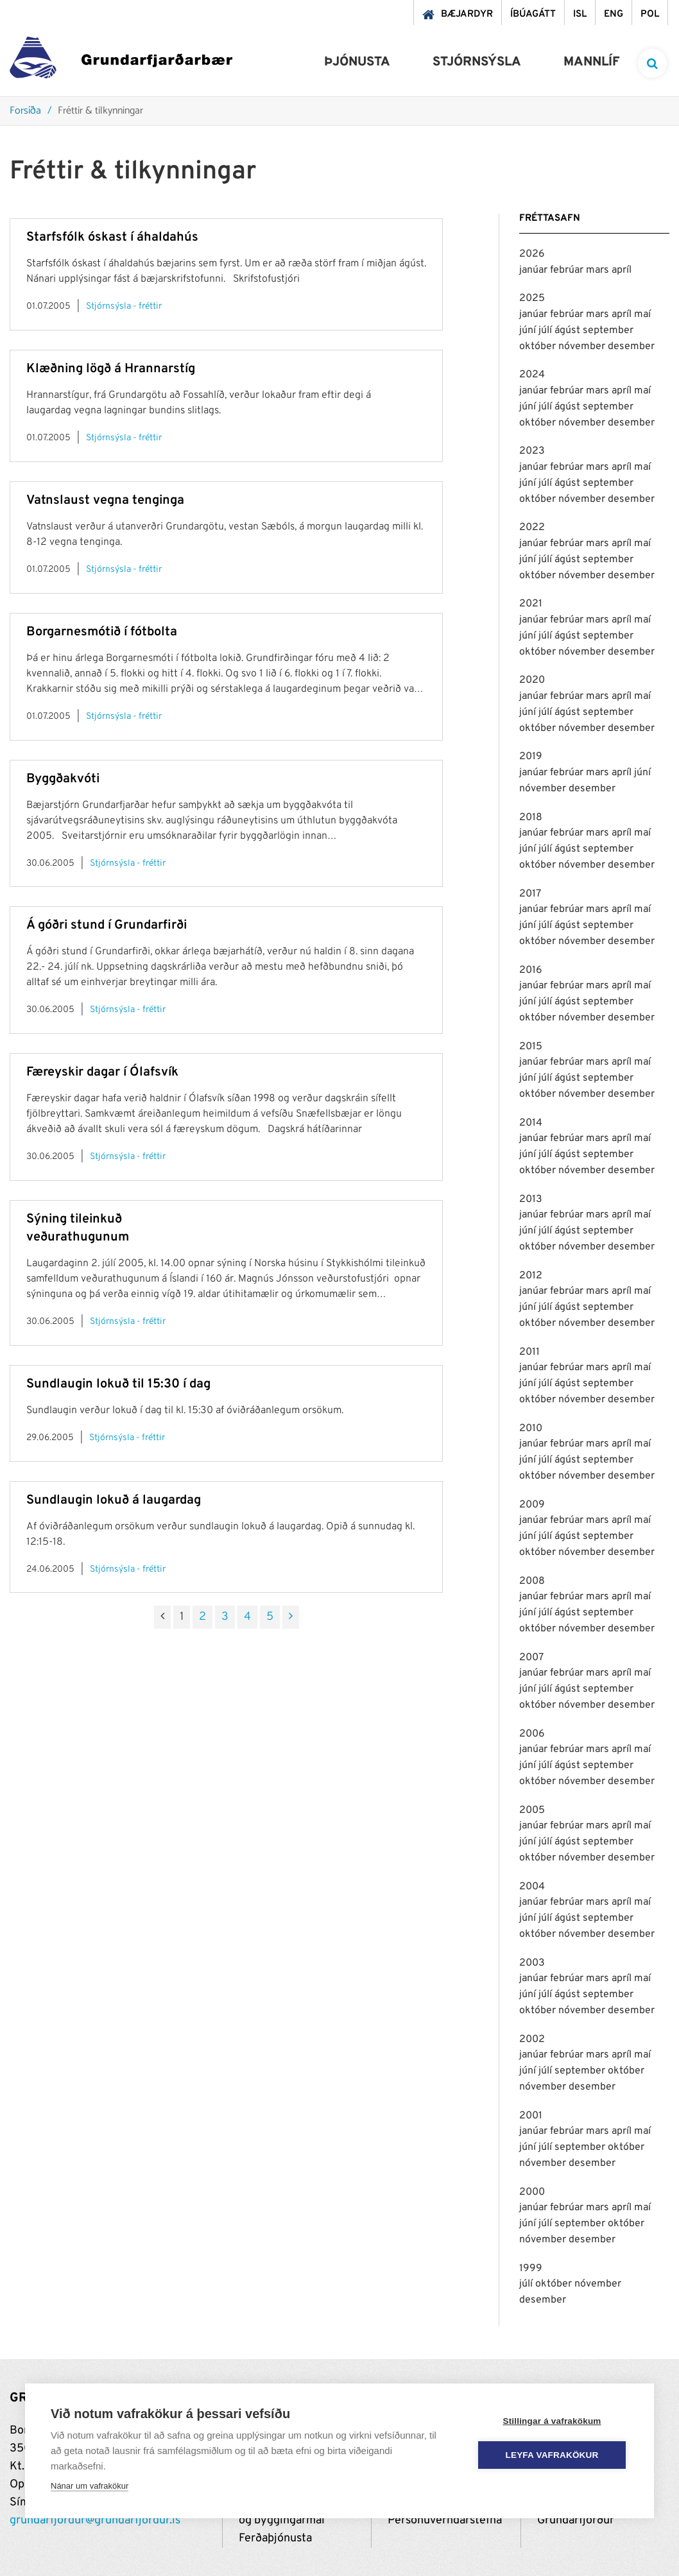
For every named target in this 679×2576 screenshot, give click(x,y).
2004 (532, 1886)
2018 (530, 817)
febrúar (568, 270)
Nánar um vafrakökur (89, 2486)
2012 (530, 1275)
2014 (530, 1123)
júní (528, 330)
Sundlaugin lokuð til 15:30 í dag (118, 1384)
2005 (532, 1810)
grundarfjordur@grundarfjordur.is (95, 2520)
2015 (530, 1046)
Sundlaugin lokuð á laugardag (113, 1500)
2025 (532, 298)
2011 (529, 1352)
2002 (532, 2039)
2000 (532, 2192)
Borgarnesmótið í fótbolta (101, 632)
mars (599, 270)
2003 (532, 1963)
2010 (530, 1428)
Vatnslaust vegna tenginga (105, 500)
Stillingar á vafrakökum (552, 2421)
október (538, 346)
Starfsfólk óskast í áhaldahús (112, 237)
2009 (532, 1504)
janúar (534, 270)
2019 (530, 756)
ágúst (568, 330)
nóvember (583, 346)
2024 (532, 374)
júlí (546, 330)
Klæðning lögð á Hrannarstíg (110, 369)
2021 (530, 603)
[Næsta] (290, 1617)
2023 (532, 451)
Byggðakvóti (62, 779)
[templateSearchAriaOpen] (652, 63)
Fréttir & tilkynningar (100, 111)
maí (642, 314)
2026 (532, 254)
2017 (530, 894)
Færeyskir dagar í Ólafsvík (102, 1072)
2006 (532, 1734)
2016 (530, 970)
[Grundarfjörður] (121, 60)
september (608, 330)
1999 (530, 2268)
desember (631, 346)
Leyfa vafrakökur (552, 2455)
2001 (530, 2115)
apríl (622, 270)
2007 (531, 1657)
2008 (532, 1581)
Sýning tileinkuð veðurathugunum (77, 1228)
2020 (532, 680)
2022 (532, 527)
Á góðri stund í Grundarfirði (106, 925)
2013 (530, 1199)
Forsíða (25, 111)
